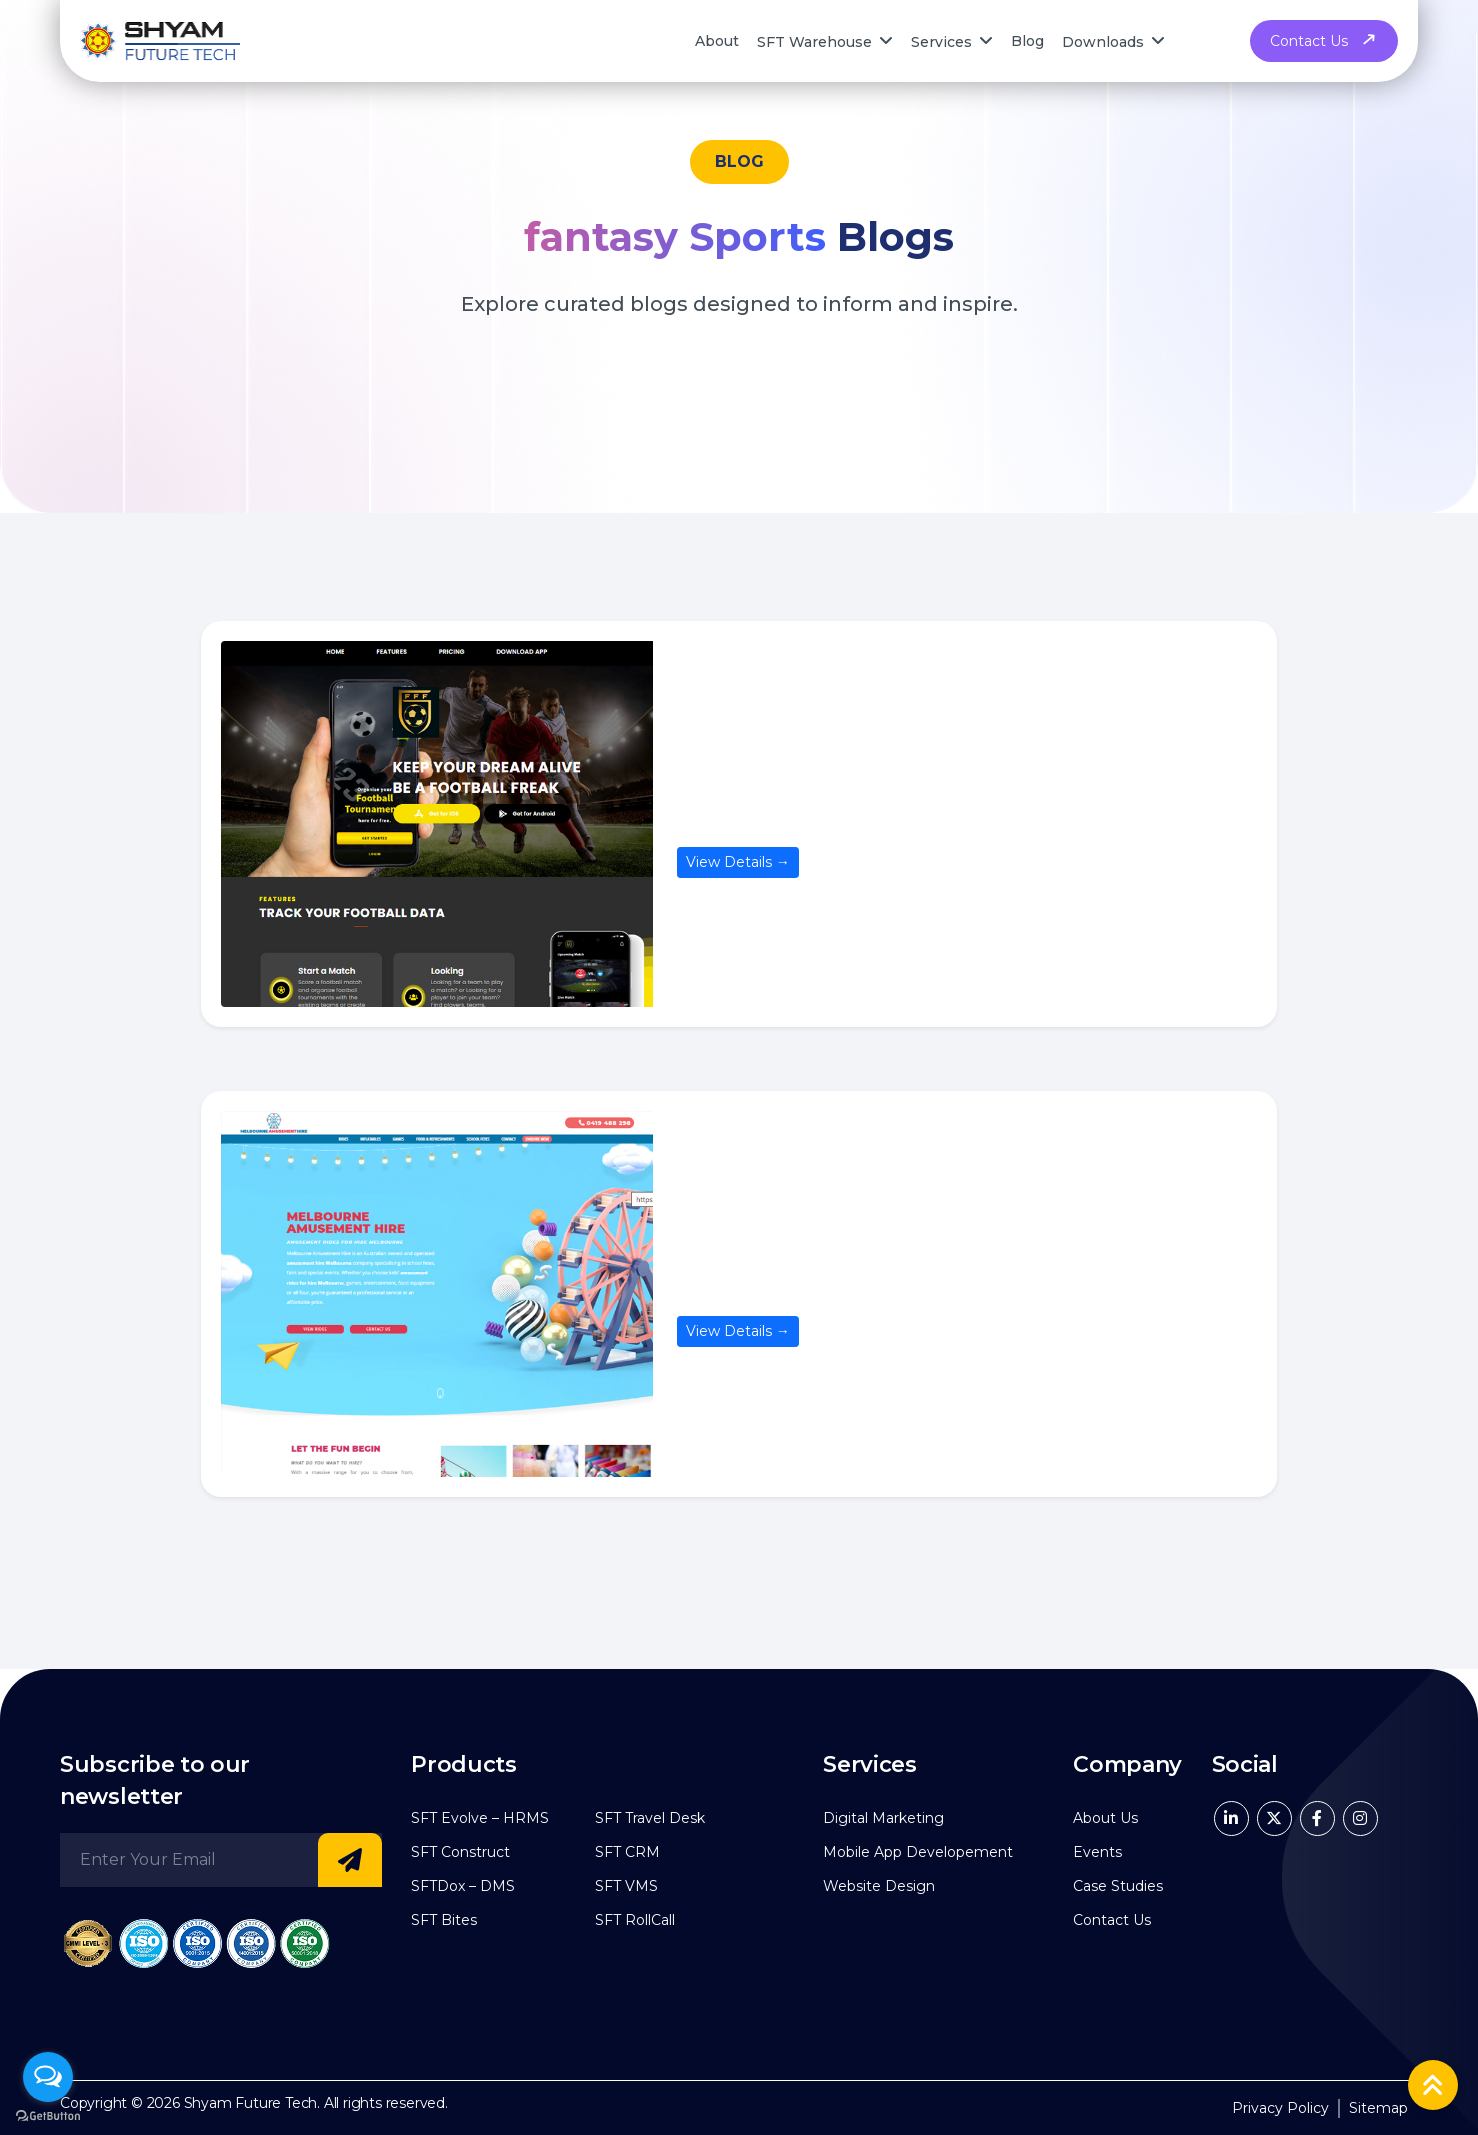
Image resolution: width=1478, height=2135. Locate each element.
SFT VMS (626, 1886)
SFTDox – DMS (463, 1886)
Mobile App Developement (918, 1852)
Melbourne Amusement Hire (853, 1286)
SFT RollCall (635, 1920)
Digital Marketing (883, 1818)
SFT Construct (460, 1852)
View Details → (738, 862)
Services (941, 41)
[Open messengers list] (48, 2077)
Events (1097, 1852)
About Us (1105, 1818)
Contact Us (1324, 41)
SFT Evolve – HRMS (480, 1818)
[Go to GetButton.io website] (48, 2115)
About (717, 41)
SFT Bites (444, 1920)
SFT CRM (627, 1852)
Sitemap (1378, 2108)
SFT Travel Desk (650, 1818)
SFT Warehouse (814, 41)
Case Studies (1118, 1886)
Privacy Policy (1280, 2108)
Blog (1027, 41)
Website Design (879, 1886)
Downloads (1103, 41)
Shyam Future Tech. (252, 2103)
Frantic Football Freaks (817, 816)
